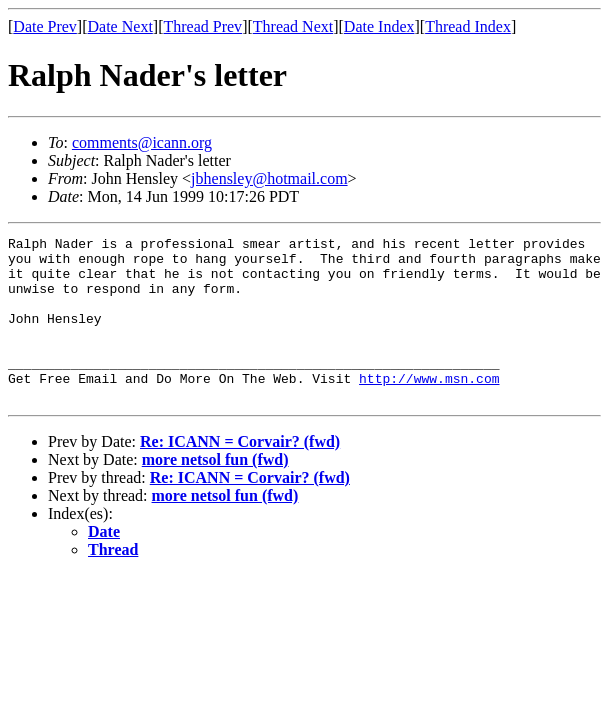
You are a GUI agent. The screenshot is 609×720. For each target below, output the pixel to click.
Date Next (120, 26)
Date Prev (45, 26)
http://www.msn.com (429, 408)
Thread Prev (202, 26)
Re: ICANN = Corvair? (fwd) (240, 474)
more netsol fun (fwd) (215, 492)
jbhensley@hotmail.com (269, 178)
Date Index (379, 26)
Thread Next (293, 26)
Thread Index (468, 26)
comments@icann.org (142, 142)
